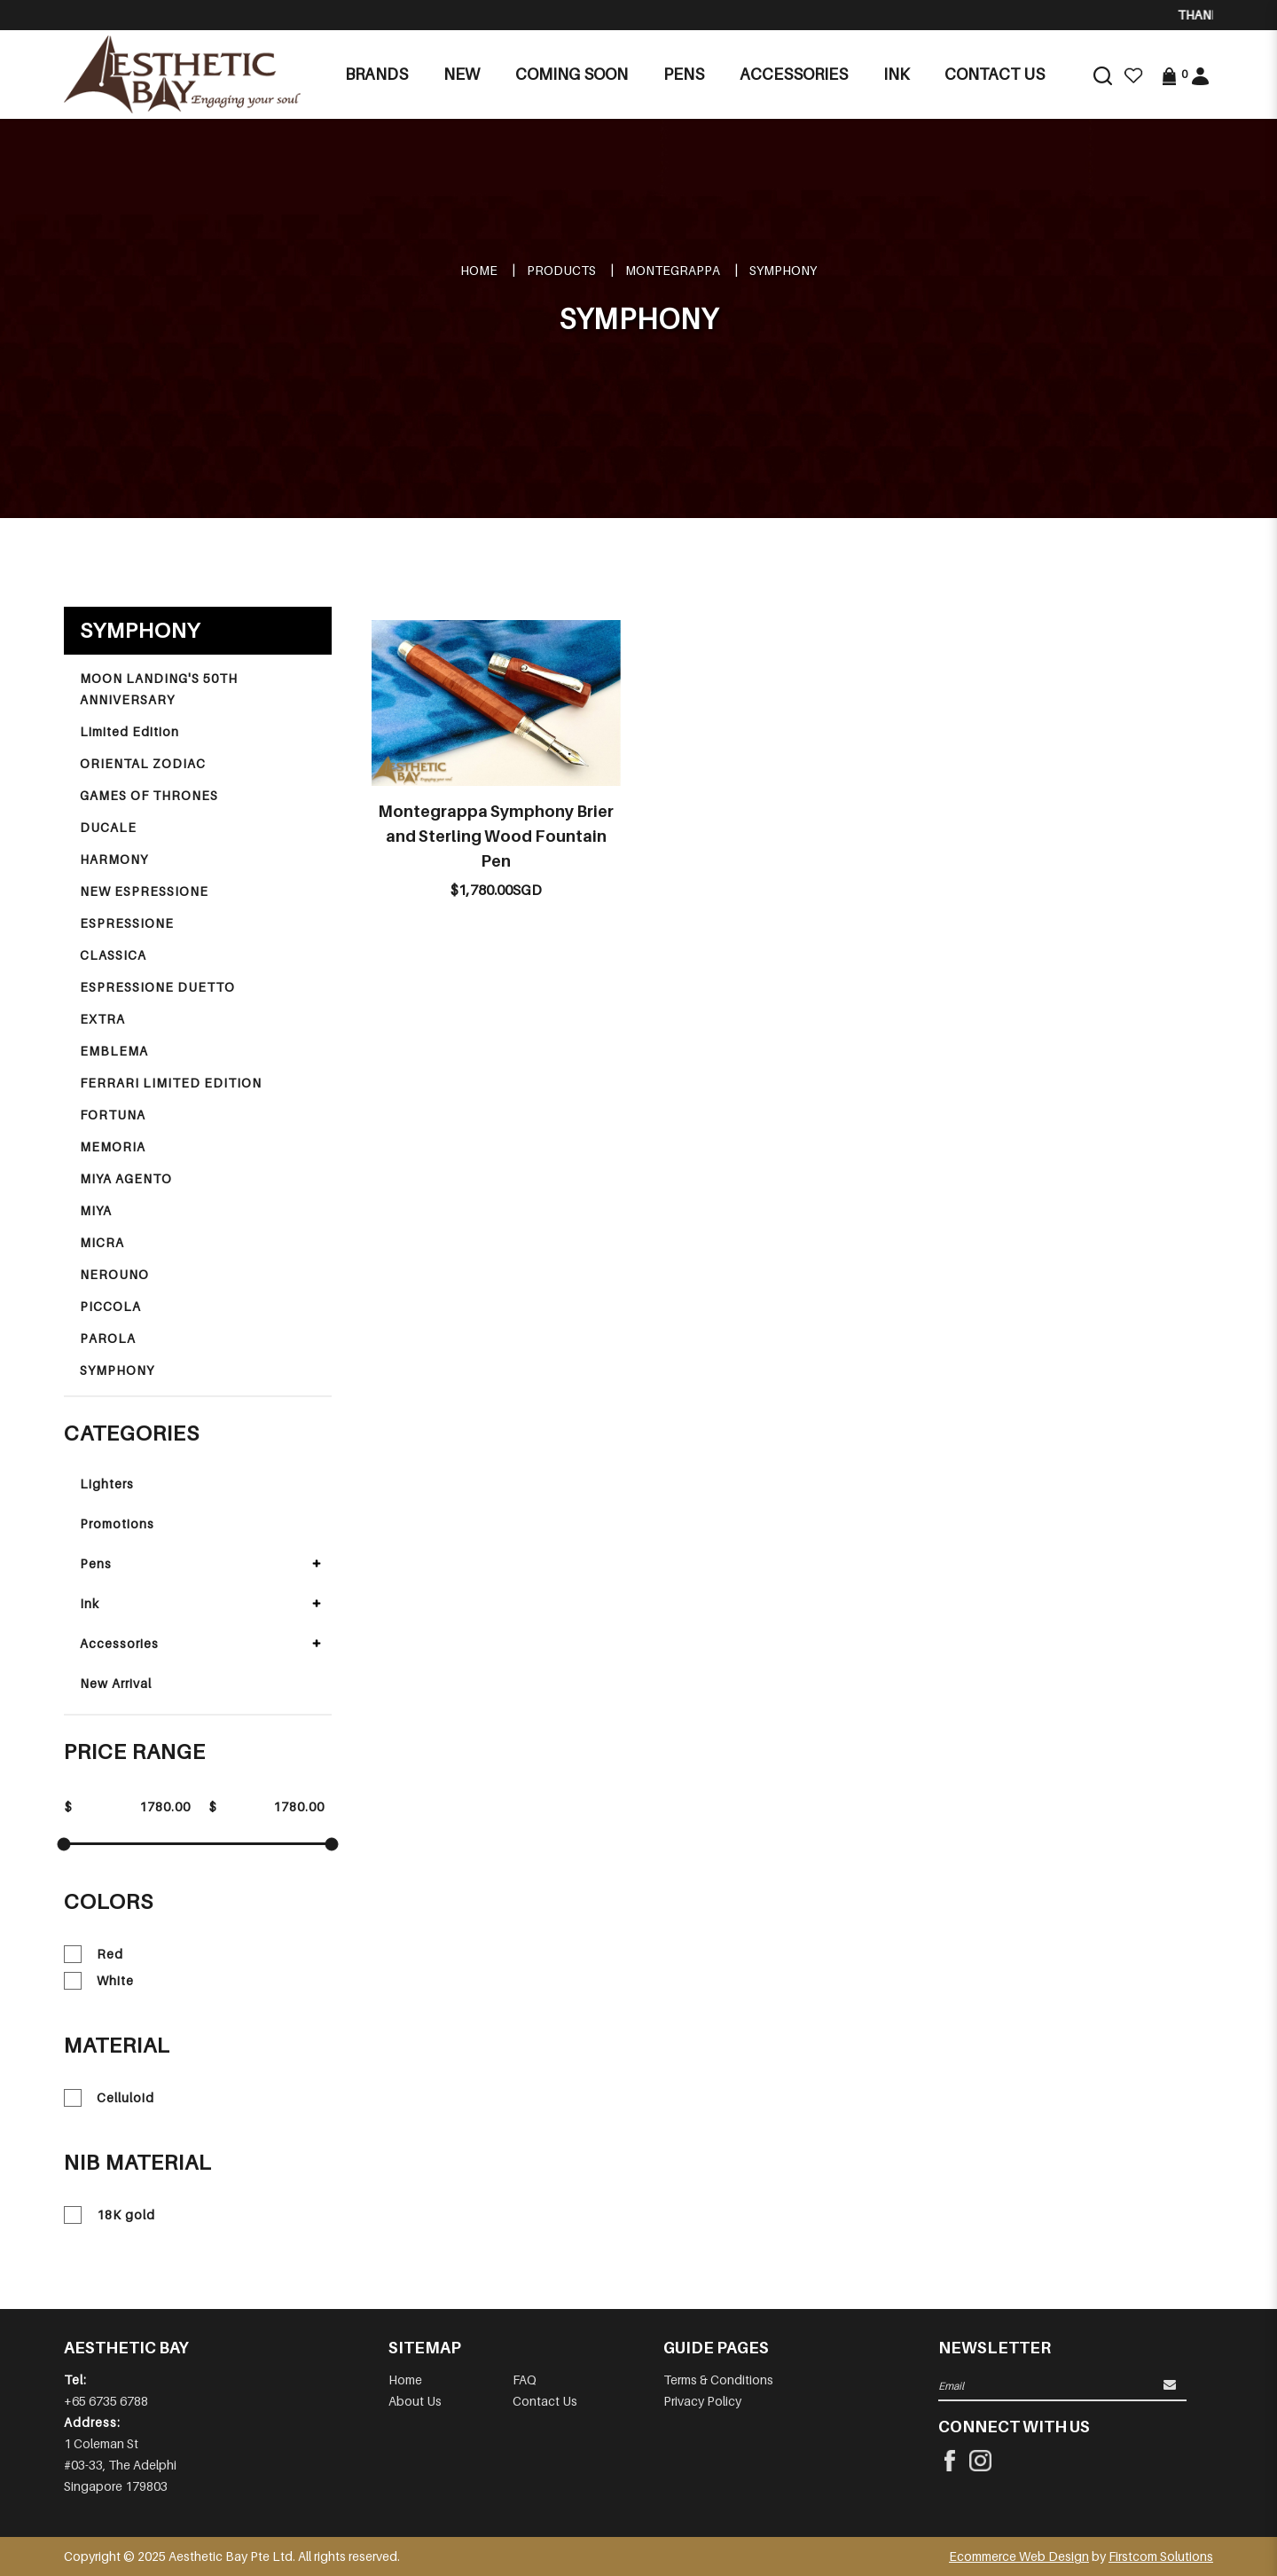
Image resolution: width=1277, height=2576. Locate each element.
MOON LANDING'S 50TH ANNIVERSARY (159, 689)
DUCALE (108, 827)
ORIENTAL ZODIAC (143, 763)
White (99, 1981)
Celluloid (109, 2098)
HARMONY (114, 859)
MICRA (102, 1242)
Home (478, 270)
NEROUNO (114, 1274)
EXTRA (102, 1018)
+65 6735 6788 (106, 2400)
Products (561, 270)
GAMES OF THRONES (149, 795)
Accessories (119, 1643)
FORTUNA (112, 1114)
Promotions (117, 1523)
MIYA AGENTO (126, 1178)
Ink (89, 1603)
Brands (376, 74)
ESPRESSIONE (127, 923)
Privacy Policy (702, 2400)
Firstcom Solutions (1161, 2556)
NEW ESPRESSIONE (144, 891)
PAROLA (108, 1338)
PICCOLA (110, 1306)
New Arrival (116, 1683)
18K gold (109, 2215)
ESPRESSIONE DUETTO (157, 986)
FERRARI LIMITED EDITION (171, 1082)
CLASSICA (113, 954)
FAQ (525, 2379)
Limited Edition (129, 731)
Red (93, 1954)
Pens (96, 1563)
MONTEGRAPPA (672, 270)
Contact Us (545, 2400)
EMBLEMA (114, 1050)
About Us (415, 2400)
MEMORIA (112, 1146)
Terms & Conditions (718, 2379)
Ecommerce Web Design (1019, 2556)
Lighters (107, 1483)
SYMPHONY (783, 270)
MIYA (96, 1210)
